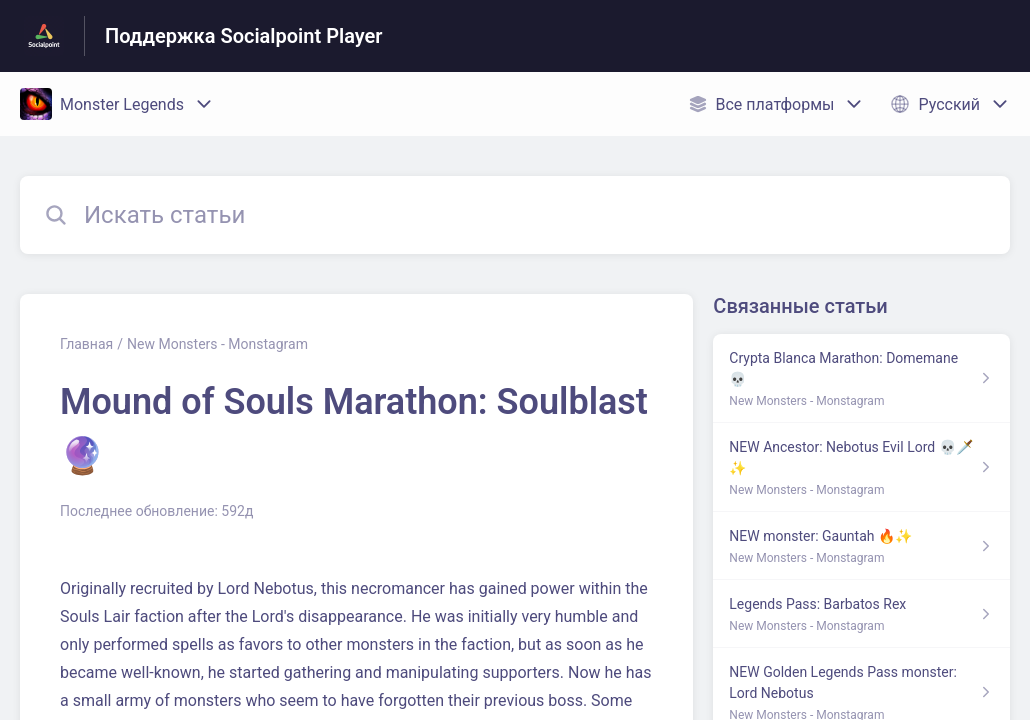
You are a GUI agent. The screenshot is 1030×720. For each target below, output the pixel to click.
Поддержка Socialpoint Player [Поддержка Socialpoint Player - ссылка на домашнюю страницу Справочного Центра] (244, 36)
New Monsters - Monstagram (217, 344)
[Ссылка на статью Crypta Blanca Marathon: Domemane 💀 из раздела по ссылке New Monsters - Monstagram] (861, 378)
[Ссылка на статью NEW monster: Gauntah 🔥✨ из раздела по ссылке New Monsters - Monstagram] (861, 546)
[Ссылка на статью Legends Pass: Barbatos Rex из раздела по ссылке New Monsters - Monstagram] (861, 614)
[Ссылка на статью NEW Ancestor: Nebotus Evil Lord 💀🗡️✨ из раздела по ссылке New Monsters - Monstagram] (861, 467)
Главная (86, 344)
